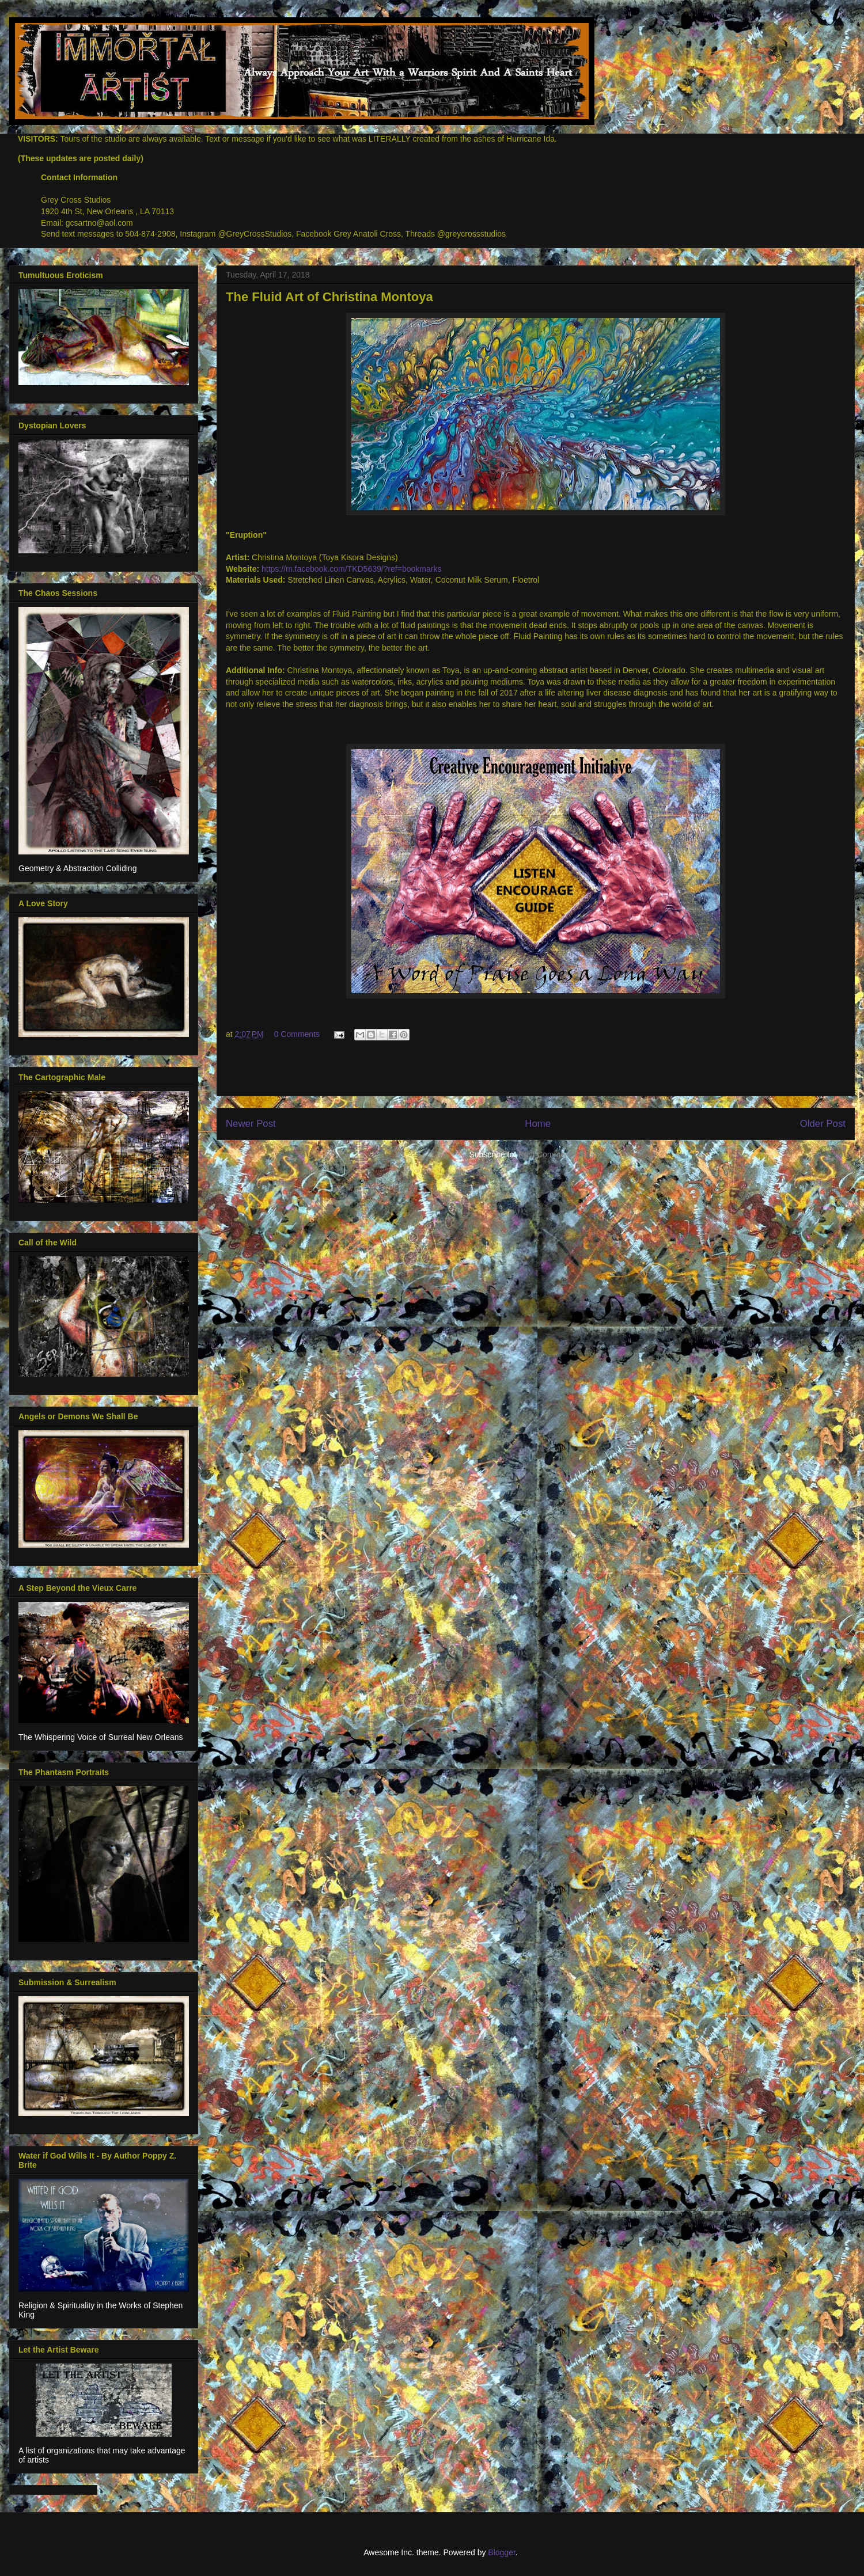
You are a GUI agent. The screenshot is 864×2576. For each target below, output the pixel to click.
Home (538, 1123)
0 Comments (297, 1034)
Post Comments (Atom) (560, 1154)
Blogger (501, 2552)
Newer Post (251, 1123)
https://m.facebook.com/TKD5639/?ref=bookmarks (351, 568)
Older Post (823, 1123)
